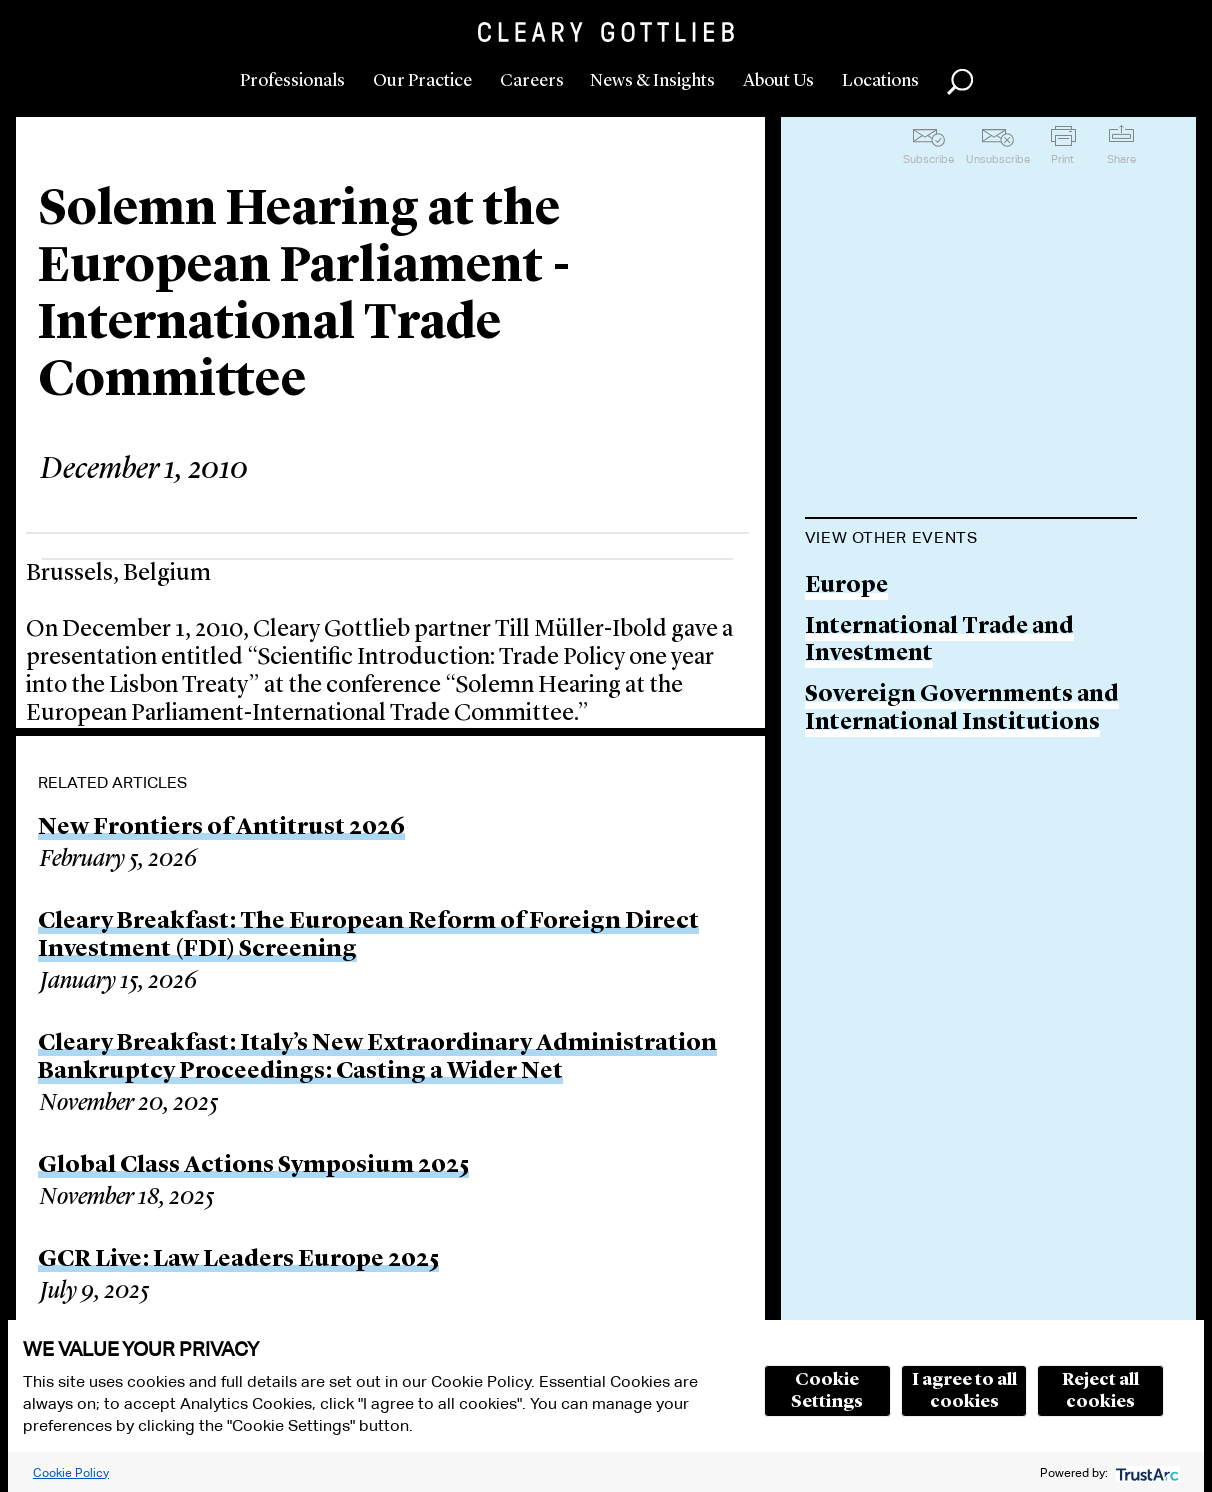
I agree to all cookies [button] (964, 1391)
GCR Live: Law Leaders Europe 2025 (238, 1260)
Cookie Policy (71, 1472)
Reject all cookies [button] (1100, 1391)
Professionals (292, 81)
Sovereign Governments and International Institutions (962, 709)
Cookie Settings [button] (827, 1391)
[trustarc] (1145, 1472)
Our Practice (422, 81)
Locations (880, 81)
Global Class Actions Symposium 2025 (253, 1166)
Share (1121, 159)
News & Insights (652, 81)
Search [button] (960, 82)
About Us (778, 81)
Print (1062, 159)
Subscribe (928, 159)
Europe (846, 586)
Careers (532, 81)
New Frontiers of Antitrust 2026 (221, 828)
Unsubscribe (998, 159)
